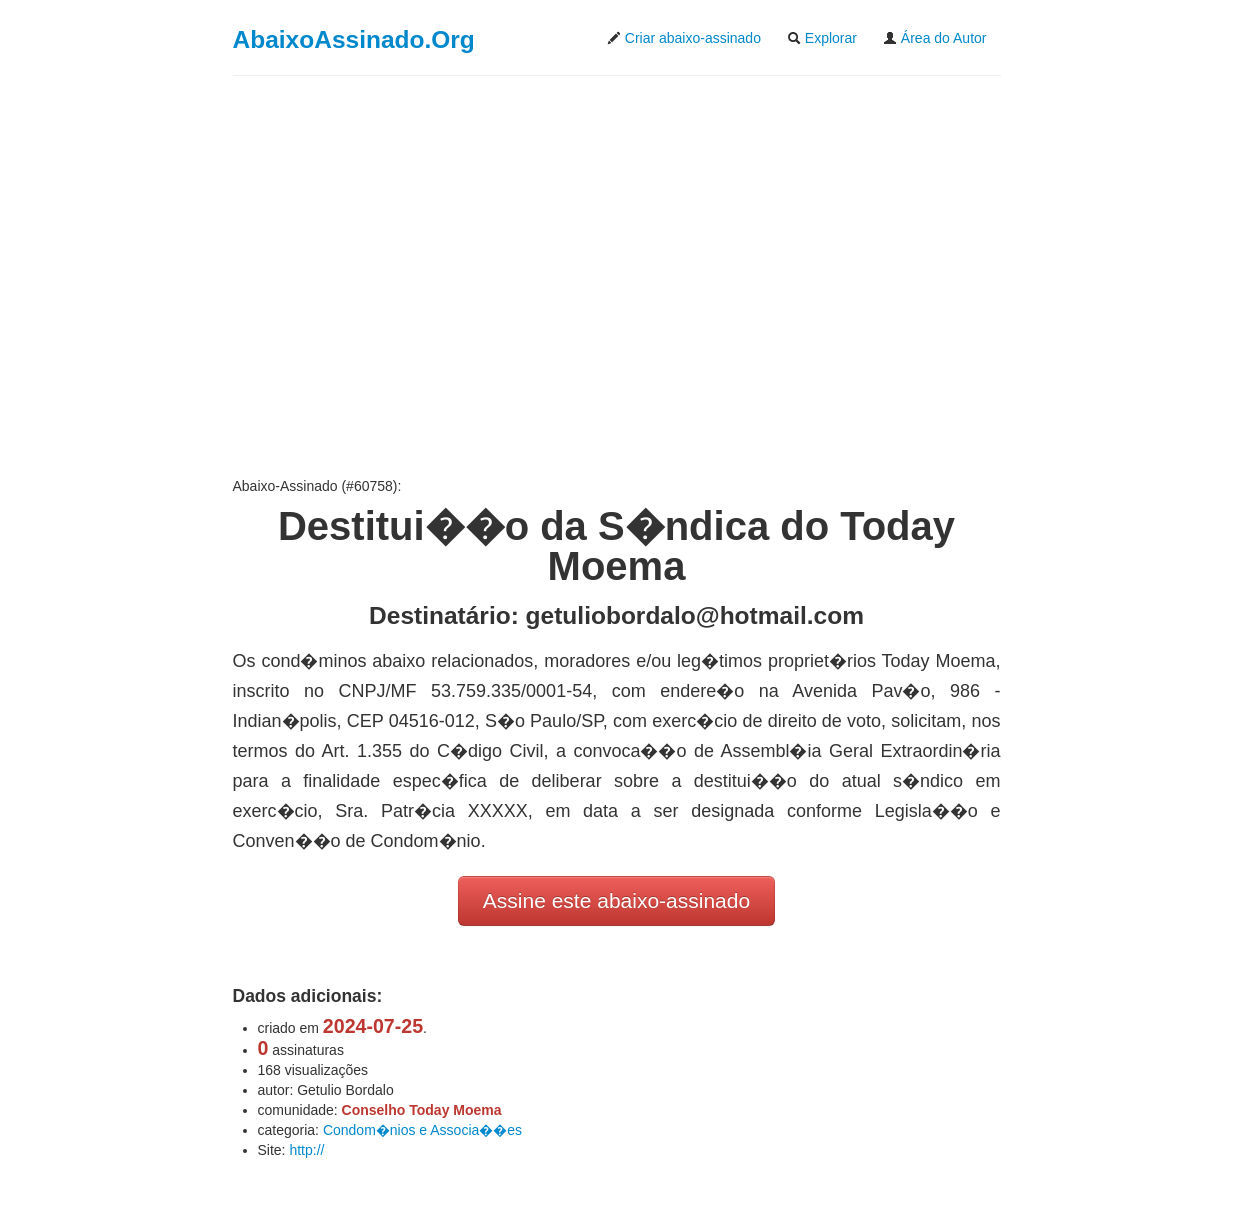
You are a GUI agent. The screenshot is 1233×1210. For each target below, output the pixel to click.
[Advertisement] (617, 276)
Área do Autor (935, 38)
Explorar (822, 38)
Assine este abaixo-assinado (616, 900)
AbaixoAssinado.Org (354, 39)
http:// (306, 1150)
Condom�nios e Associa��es (422, 1130)
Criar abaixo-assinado (684, 38)
